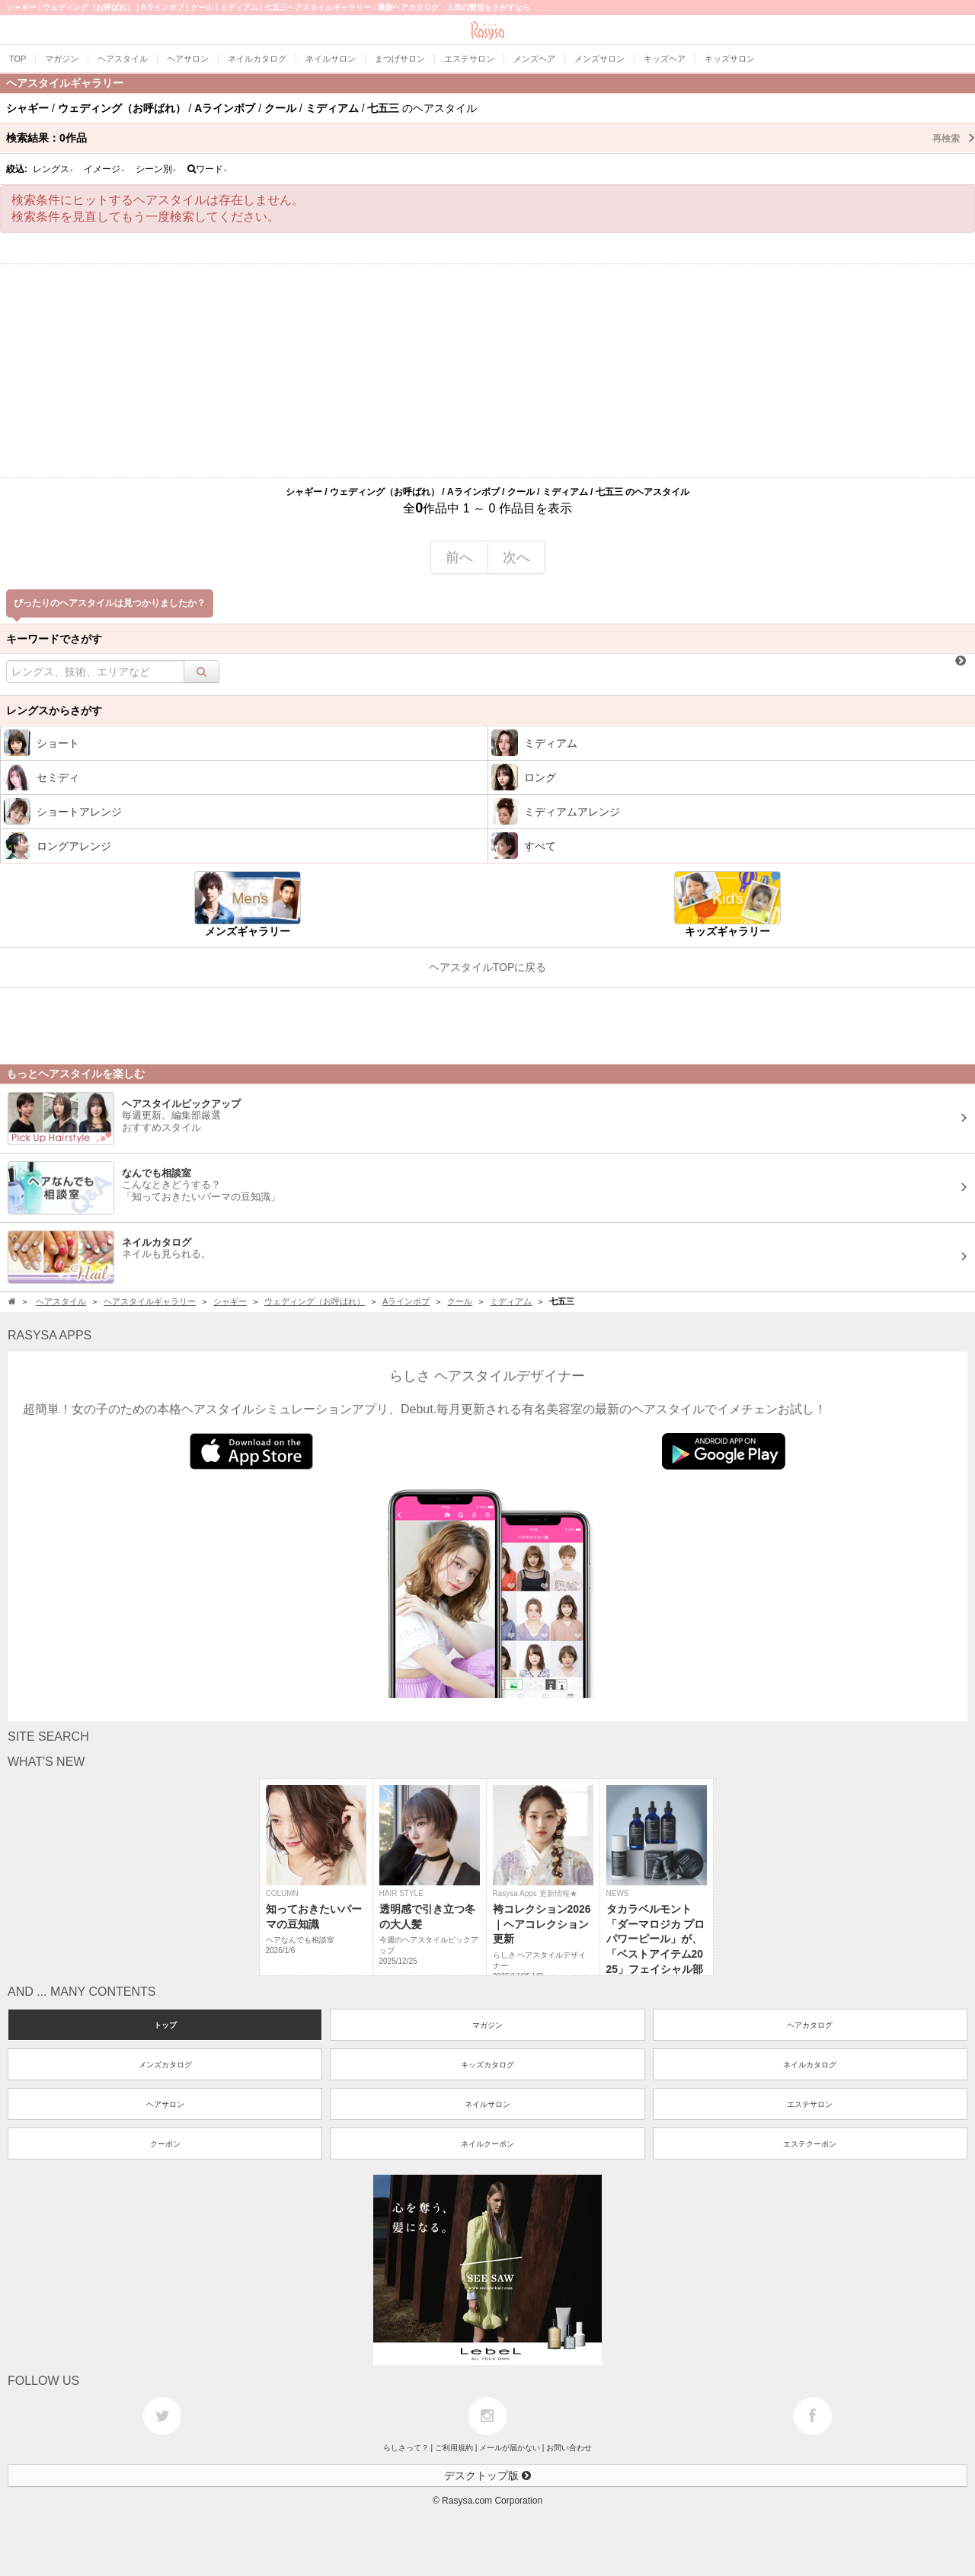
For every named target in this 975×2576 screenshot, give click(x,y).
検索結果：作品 (490, 138)
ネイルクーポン (487, 2144)
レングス (53, 169)
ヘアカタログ (810, 2025)
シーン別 (156, 169)
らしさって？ (406, 2448)
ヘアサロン (165, 2104)
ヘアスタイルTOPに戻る (488, 967)
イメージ (104, 169)
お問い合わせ (569, 2448)
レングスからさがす (54, 710)
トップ (165, 2025)
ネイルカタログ (809, 2064)
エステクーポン (809, 2144)
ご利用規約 (454, 2448)
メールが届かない (509, 2448)
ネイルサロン (487, 2104)
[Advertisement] (487, 370)
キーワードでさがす (54, 639)
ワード (207, 169)
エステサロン (810, 2104)
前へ (459, 557)
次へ (516, 557)
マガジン (487, 2025)
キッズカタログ (487, 2064)
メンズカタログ (165, 2064)
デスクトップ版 (487, 2475)
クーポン (165, 2144)
